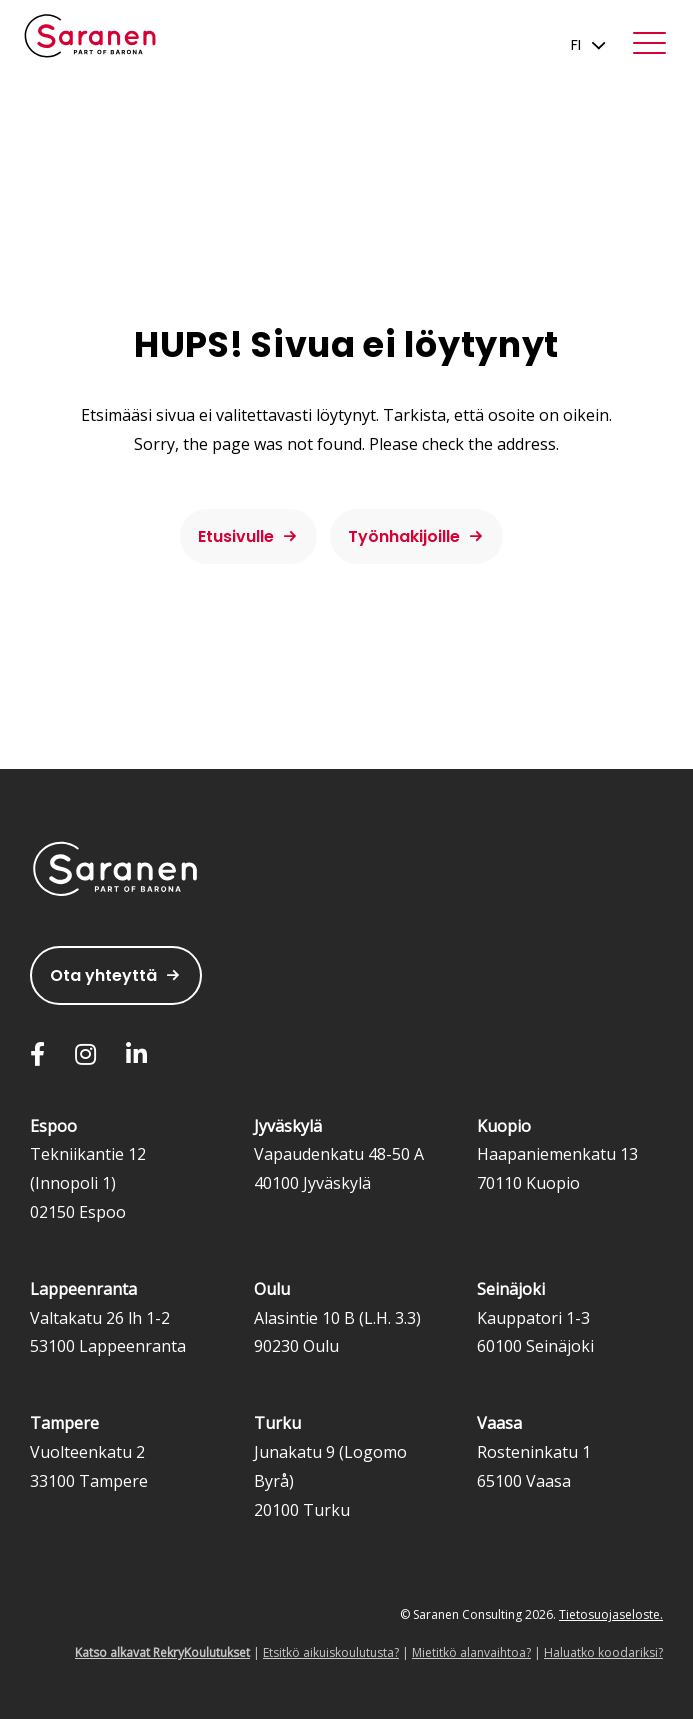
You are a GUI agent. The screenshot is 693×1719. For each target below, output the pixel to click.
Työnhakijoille (404, 536)
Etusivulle (236, 536)
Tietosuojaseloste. (611, 1614)
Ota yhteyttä (103, 975)
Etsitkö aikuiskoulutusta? (331, 1652)
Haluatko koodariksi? (603, 1652)
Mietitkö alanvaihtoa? (471, 1652)
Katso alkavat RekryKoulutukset (162, 1652)
